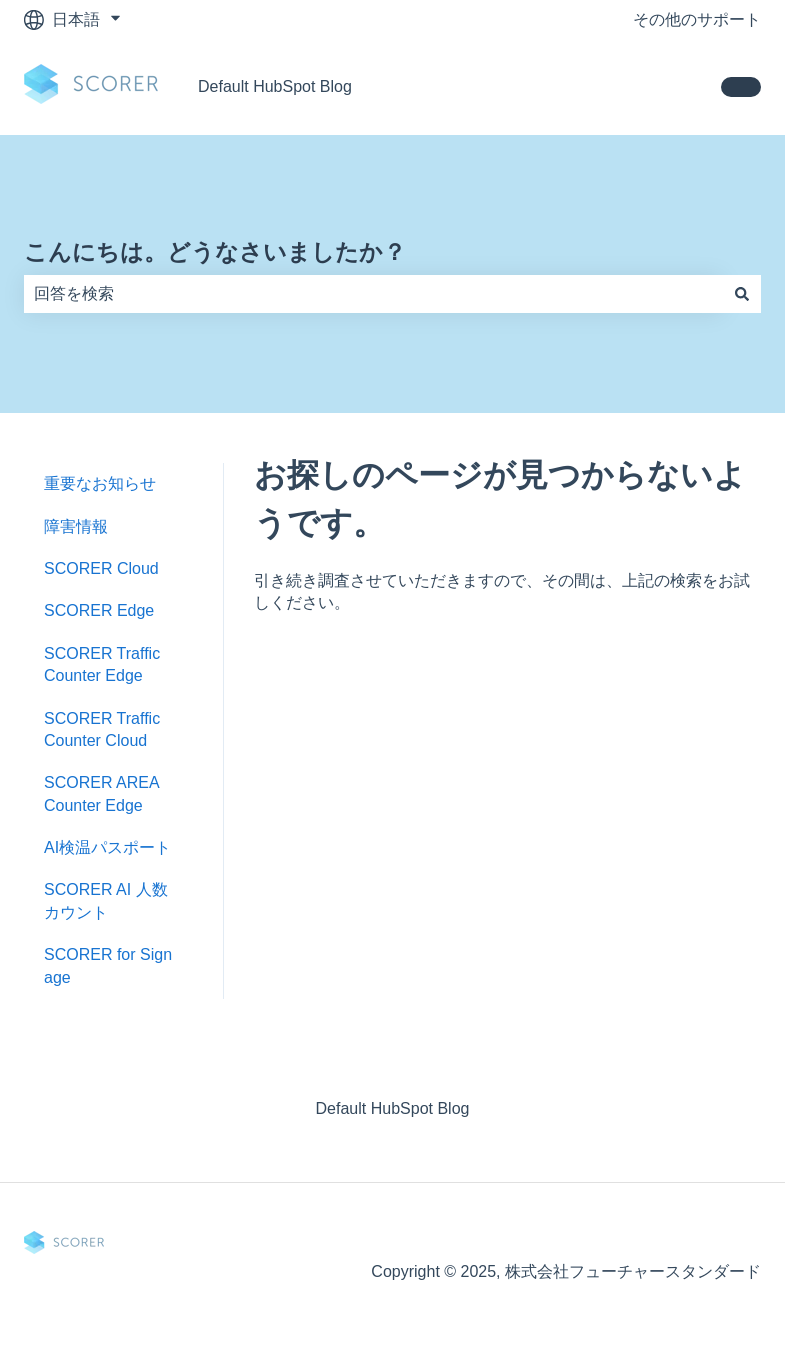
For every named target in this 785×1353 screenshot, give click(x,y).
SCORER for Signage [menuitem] (108, 965)
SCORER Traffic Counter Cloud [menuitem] (102, 729)
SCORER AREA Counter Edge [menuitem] (101, 793)
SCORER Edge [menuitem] (99, 610)
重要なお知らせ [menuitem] (100, 483)
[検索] (742, 294)
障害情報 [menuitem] (76, 526)
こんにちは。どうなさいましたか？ (215, 252)
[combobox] (373, 294)
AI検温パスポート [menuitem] (107, 847)
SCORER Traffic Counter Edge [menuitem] (102, 664)
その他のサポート (697, 19)
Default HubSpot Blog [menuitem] (393, 1108)
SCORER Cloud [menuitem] (101, 568)
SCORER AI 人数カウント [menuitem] (106, 900)
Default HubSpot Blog (275, 86)
